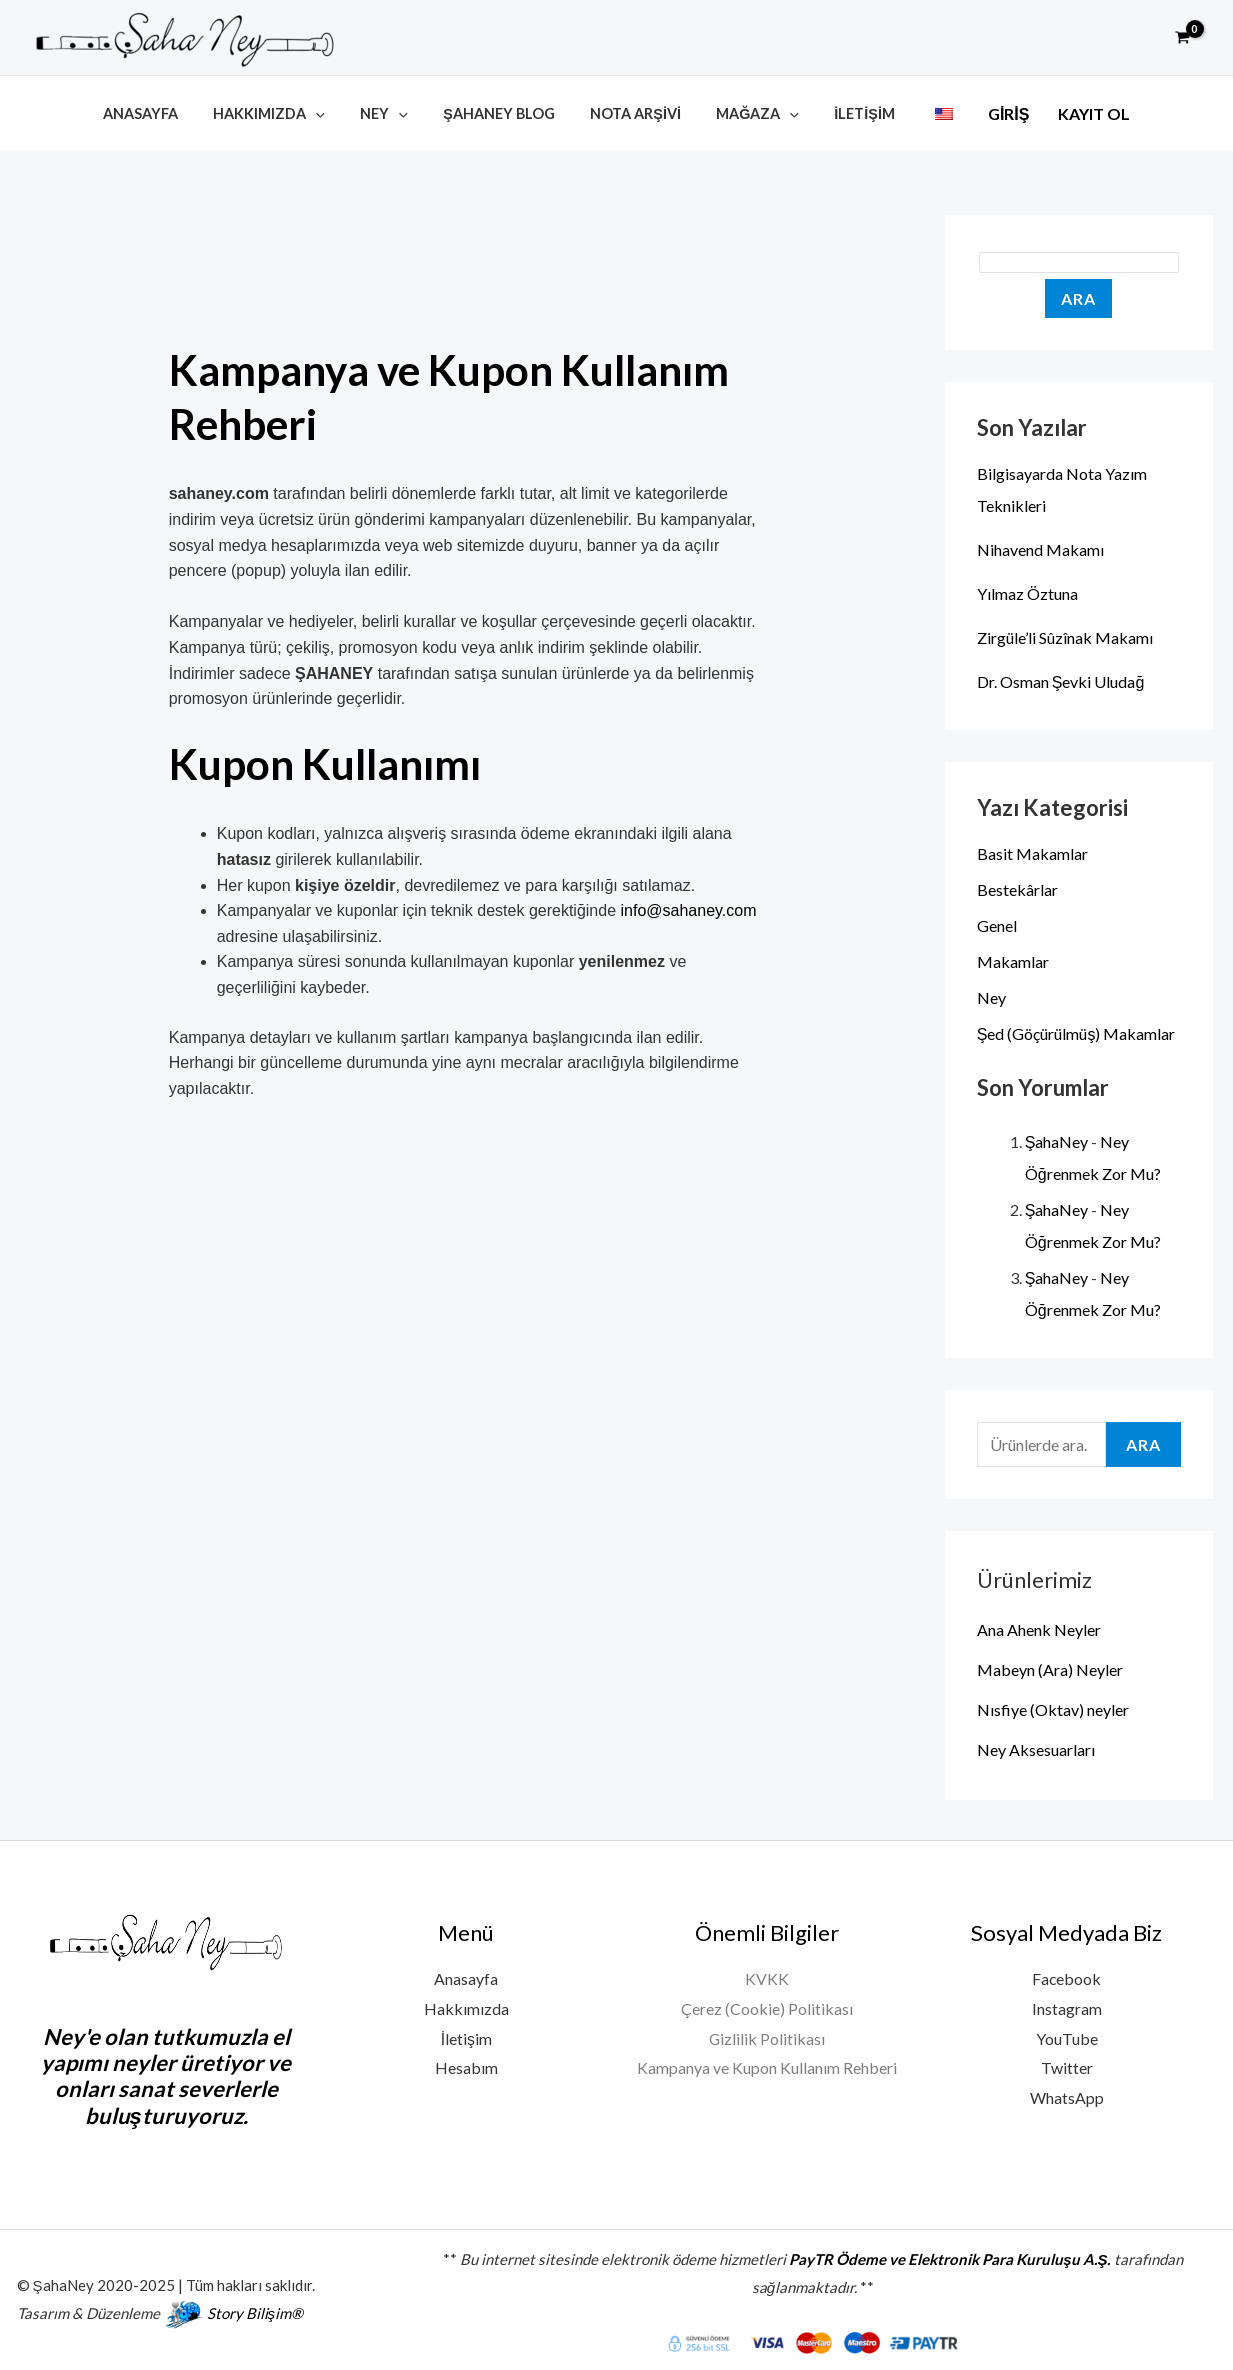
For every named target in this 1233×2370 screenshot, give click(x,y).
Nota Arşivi (632, 112)
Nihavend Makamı (1040, 546)
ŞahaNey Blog (503, 112)
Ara (1078, 295)
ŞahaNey (1057, 1139)
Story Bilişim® (255, 2311)
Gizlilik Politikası (766, 2035)
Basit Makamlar (1032, 850)
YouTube (1067, 2035)
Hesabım (466, 2065)
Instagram (1067, 2005)
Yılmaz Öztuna (1027, 590)
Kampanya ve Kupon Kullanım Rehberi (767, 2065)
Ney (394, 112)
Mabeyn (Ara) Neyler (1050, 1666)
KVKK (767, 1976)
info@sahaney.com (689, 908)
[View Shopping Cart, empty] (1182, 38)
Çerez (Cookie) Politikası (767, 2005)
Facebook (1067, 1976)
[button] (1137, 37)
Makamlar (1013, 958)
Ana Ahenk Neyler (1039, 1626)
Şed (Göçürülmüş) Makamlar (1076, 1030)
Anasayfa (163, 112)
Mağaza (747, 112)
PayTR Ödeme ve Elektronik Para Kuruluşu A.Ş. (949, 2257)
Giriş (983, 114)
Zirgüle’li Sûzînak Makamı (1065, 634)
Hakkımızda (286, 112)
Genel (997, 922)
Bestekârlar (1017, 886)
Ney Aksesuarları (1036, 1746)
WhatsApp (1067, 2095)
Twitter (1067, 2065)
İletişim (848, 112)
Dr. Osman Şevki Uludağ (1061, 678)
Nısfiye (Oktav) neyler (1053, 1706)
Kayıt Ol (1068, 114)
